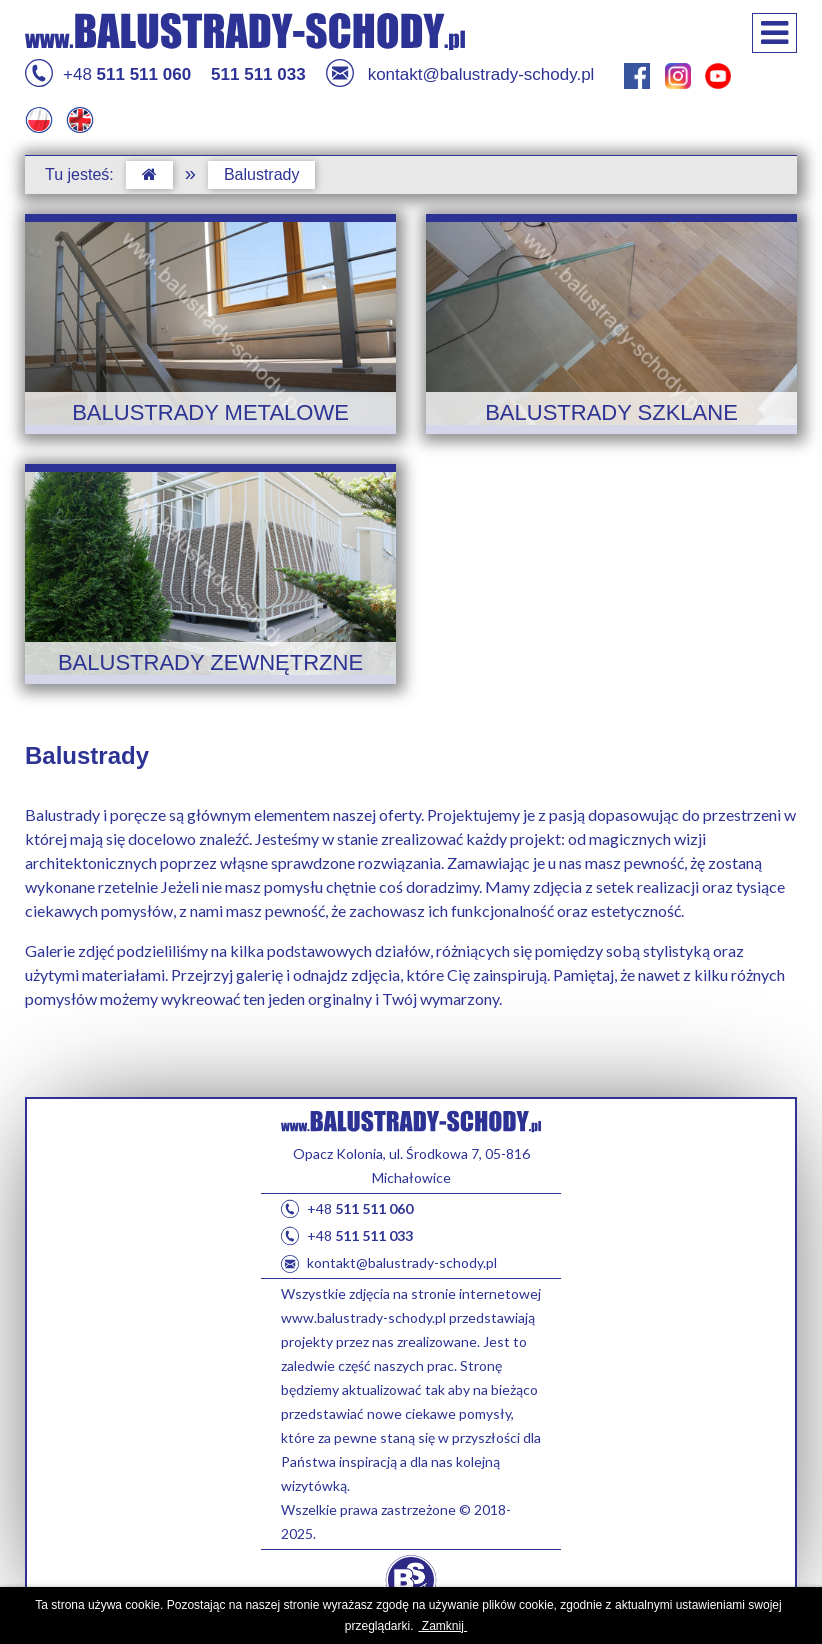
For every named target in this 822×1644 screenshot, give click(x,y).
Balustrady (262, 174)
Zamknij (443, 1626)
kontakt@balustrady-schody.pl (460, 75)
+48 (108, 75)
